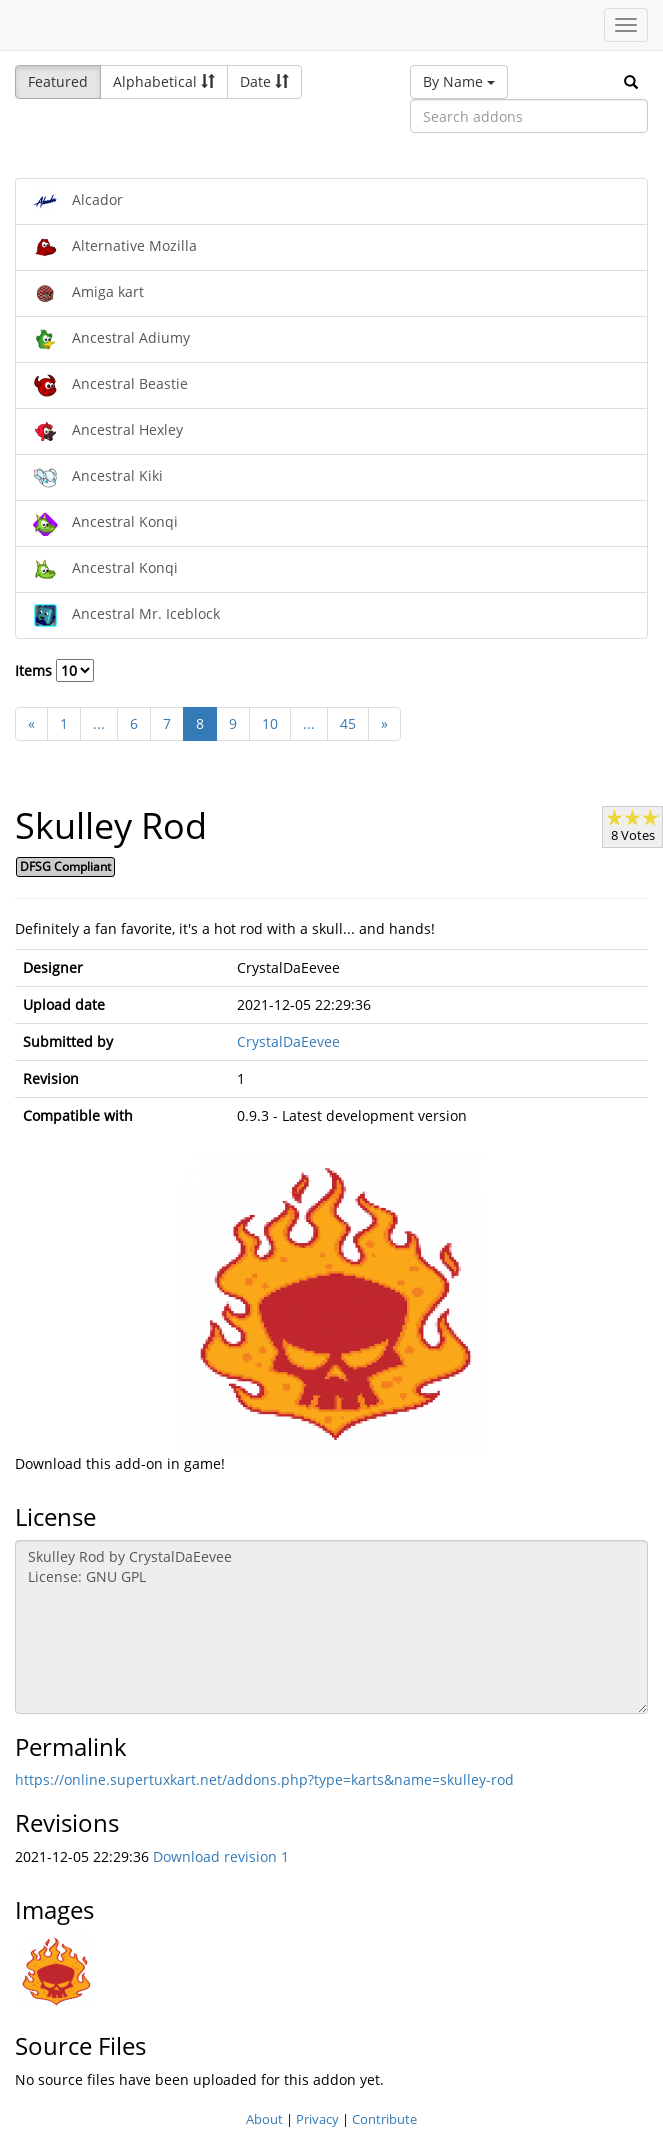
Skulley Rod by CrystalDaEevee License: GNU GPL (331, 1627)
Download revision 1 (221, 1856)
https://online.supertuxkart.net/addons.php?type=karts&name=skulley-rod (264, 1779)
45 (348, 723)
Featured (58, 81)
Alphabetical (164, 81)
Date (264, 81)
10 (270, 723)
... (99, 723)
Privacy (317, 2119)
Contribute (384, 2119)
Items (54, 670)
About (264, 2119)
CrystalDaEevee (288, 1041)
